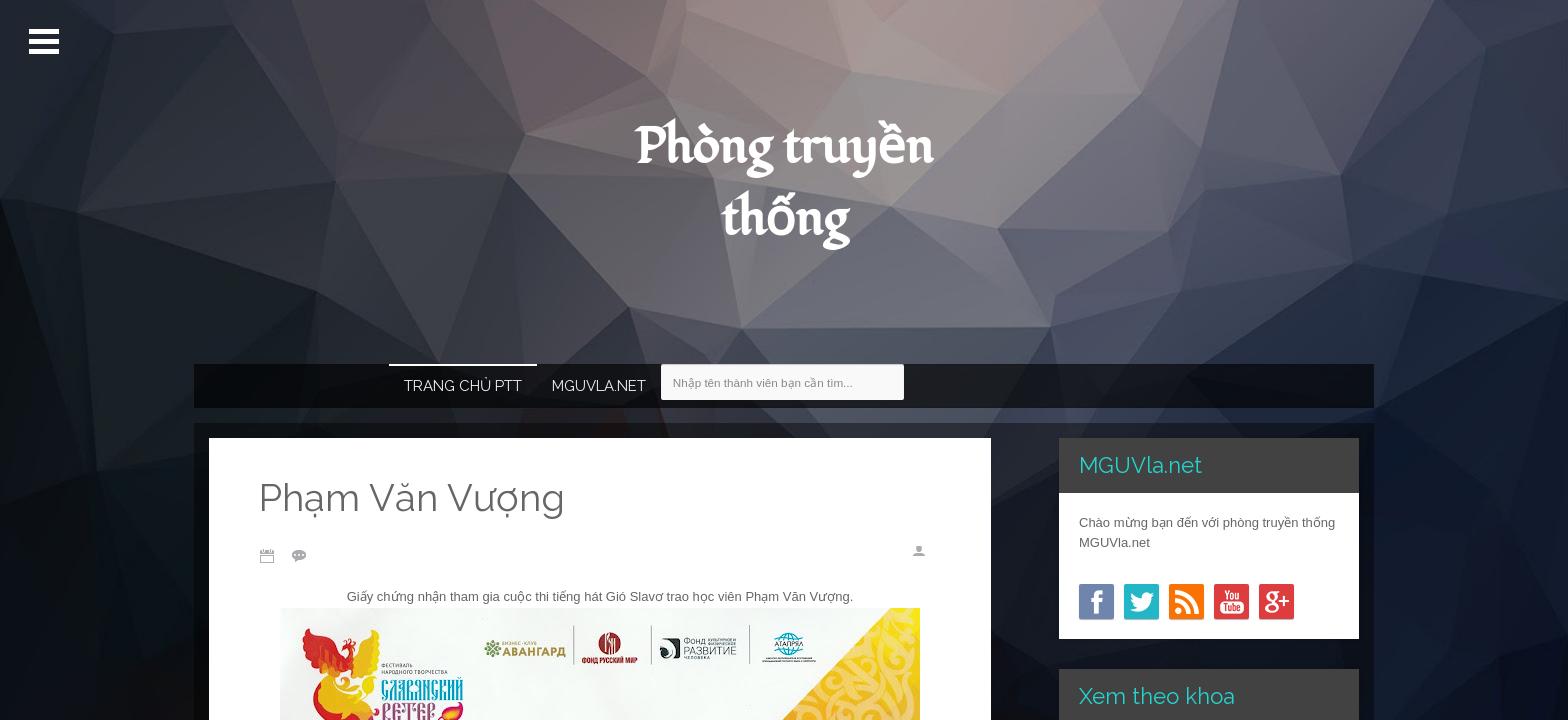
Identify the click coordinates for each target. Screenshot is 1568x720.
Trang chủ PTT (463, 386)
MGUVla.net (599, 386)
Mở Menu (46, 42)
